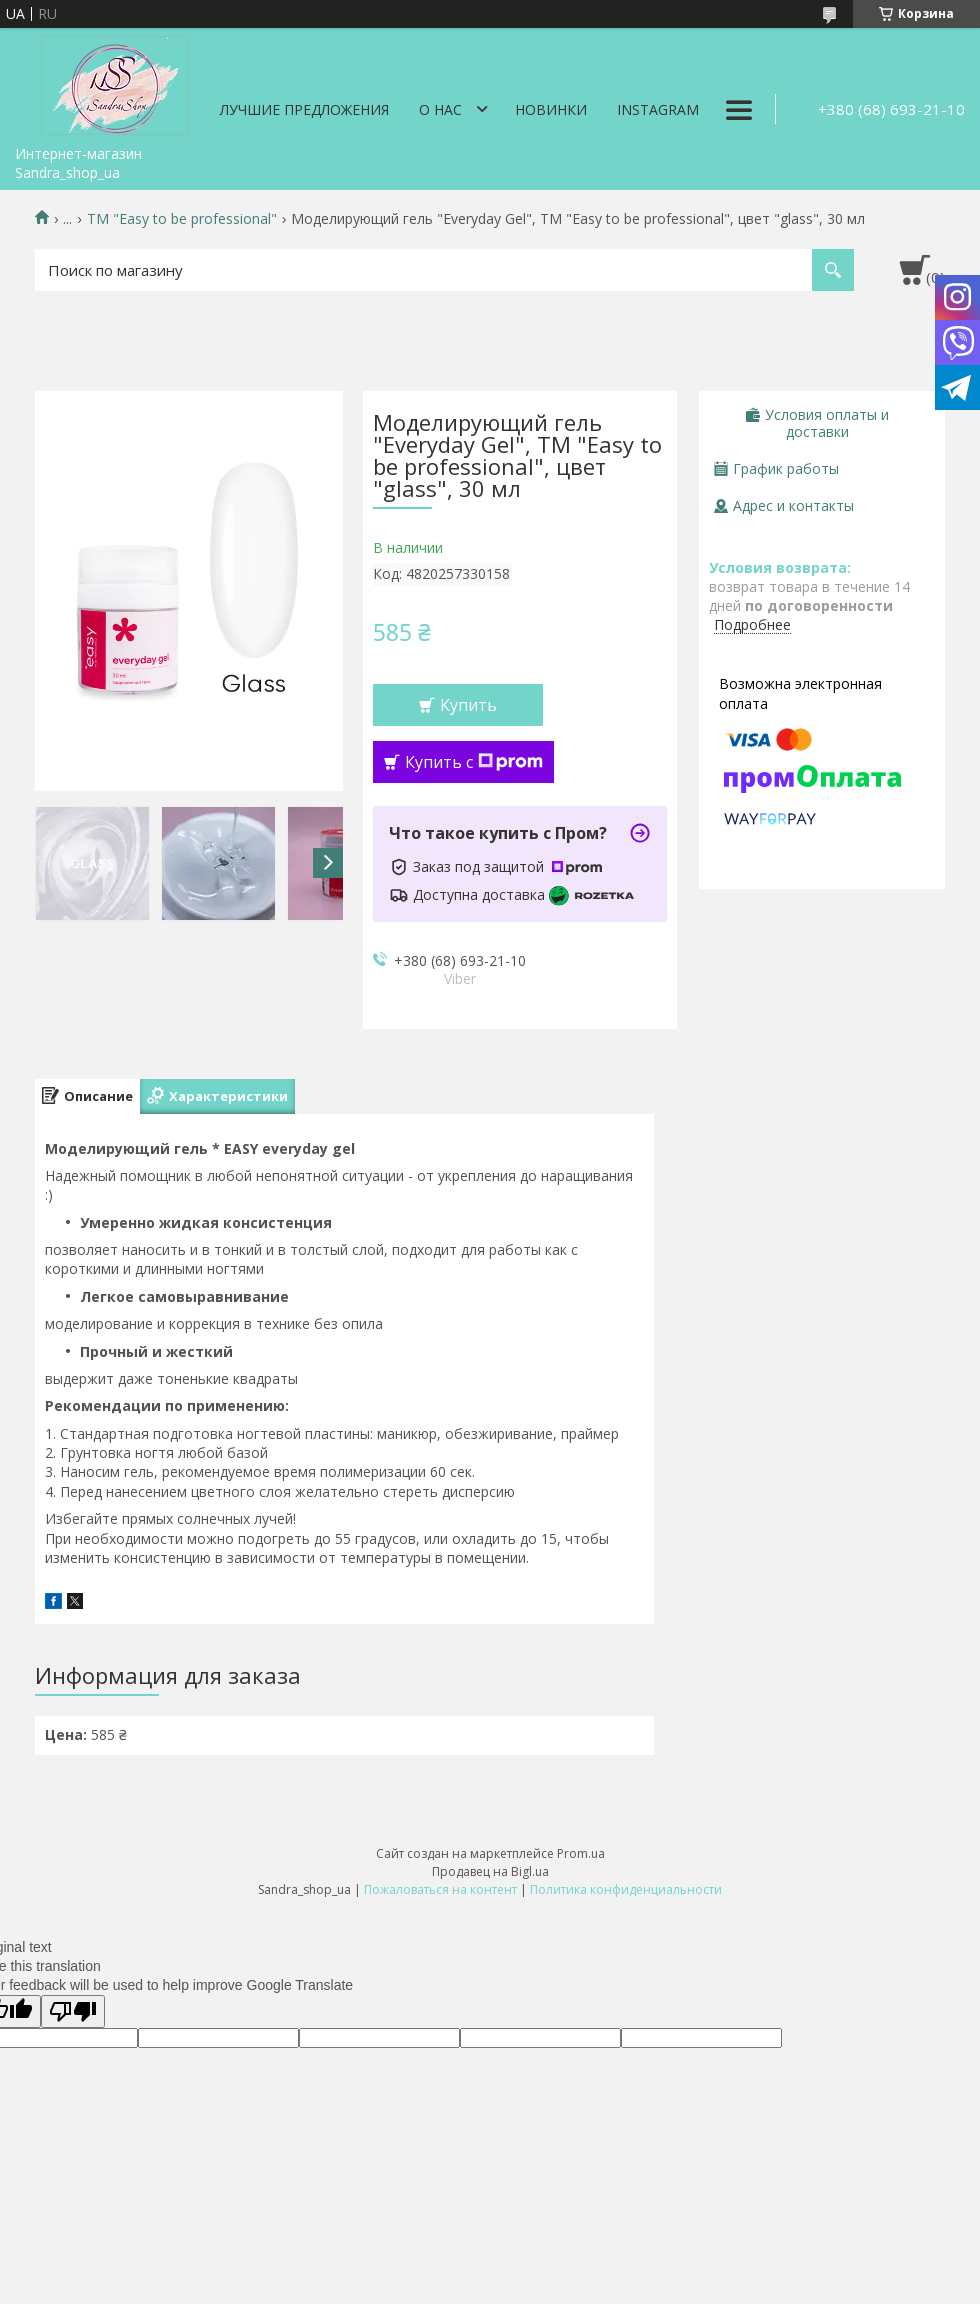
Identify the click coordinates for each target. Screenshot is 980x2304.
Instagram (658, 109)
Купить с (474, 762)
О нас (440, 109)
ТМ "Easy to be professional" (182, 219)
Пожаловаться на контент (440, 1889)
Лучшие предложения (304, 109)
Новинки (551, 109)
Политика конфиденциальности (626, 1889)
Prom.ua (581, 1853)
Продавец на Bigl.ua (490, 1871)
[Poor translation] (73, 2011)
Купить (468, 705)
